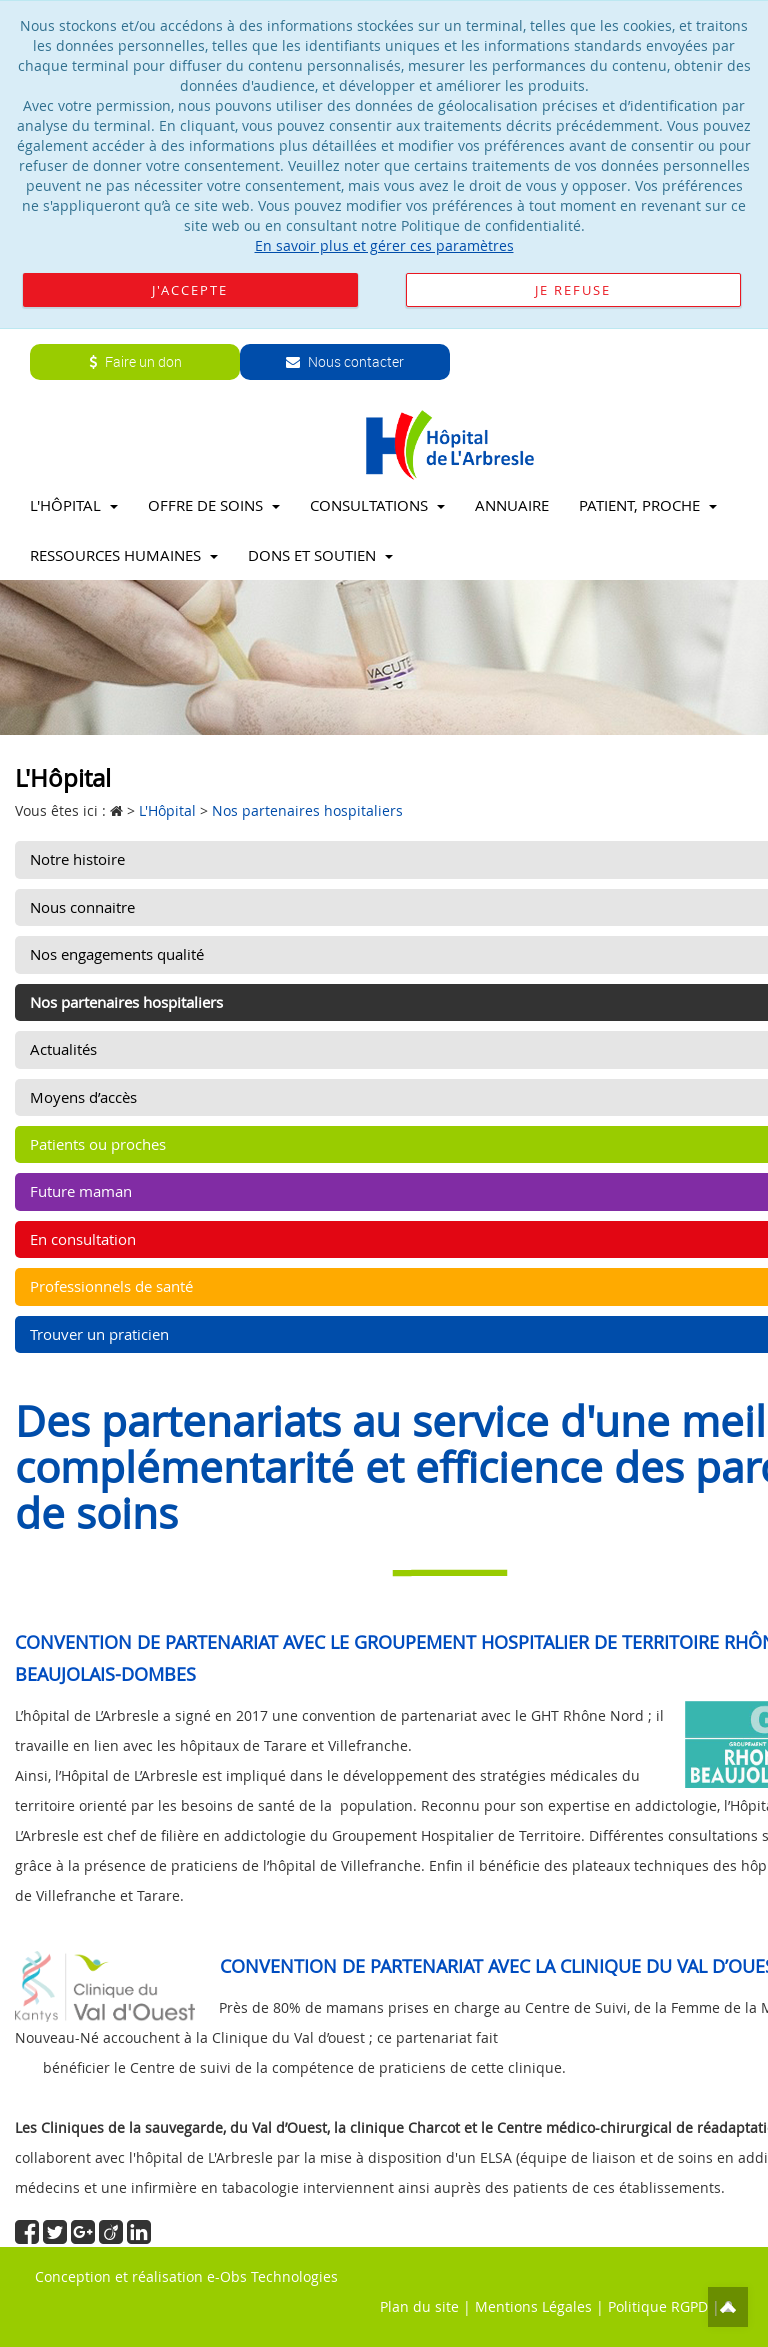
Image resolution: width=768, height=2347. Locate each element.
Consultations (377, 505)
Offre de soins (214, 505)
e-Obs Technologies (272, 2276)
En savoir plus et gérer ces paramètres (384, 245)
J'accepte (190, 290)
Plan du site (419, 2306)
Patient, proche (648, 505)
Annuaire (512, 505)
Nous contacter (345, 361)
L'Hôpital (74, 505)
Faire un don (135, 361)
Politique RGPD (658, 2306)
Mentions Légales (533, 2306)
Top (728, 2307)
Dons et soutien (320, 555)
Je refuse (573, 290)
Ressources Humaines (124, 555)
